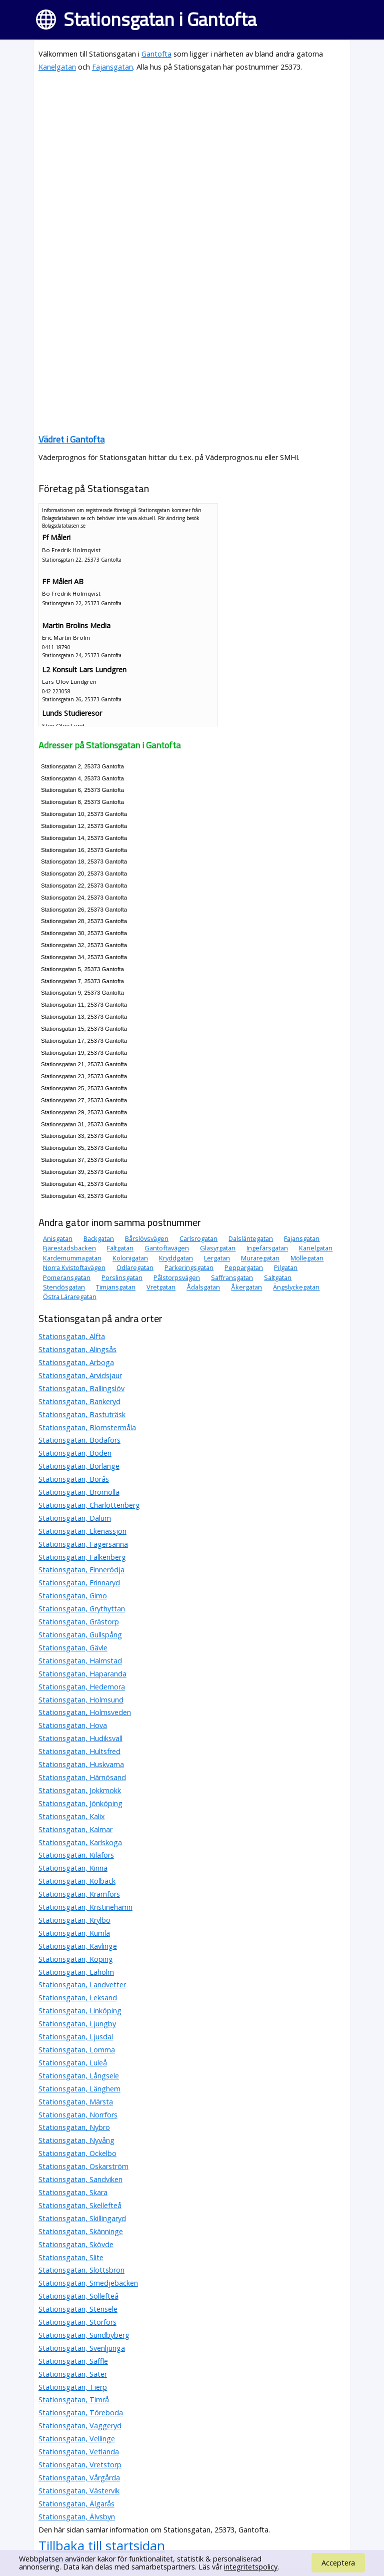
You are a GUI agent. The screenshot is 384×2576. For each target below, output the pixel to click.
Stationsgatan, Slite (71, 2257)
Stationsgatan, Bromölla (79, 1492)
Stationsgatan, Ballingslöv (81, 1388)
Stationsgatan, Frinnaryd (79, 1582)
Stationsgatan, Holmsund (81, 1699)
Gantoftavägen (166, 1247)
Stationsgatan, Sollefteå (78, 2296)
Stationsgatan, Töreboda (80, 2412)
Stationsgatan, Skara (73, 2192)
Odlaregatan (135, 1267)
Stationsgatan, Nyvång (76, 2140)
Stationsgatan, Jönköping (80, 1803)
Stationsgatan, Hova (72, 1725)
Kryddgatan (176, 1257)
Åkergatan (246, 1287)
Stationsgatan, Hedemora (81, 1686)
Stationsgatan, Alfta (71, 1336)
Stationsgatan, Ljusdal (75, 2036)
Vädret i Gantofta (71, 439)
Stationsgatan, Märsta (75, 2101)
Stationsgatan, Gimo (72, 1595)
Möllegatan (307, 1257)
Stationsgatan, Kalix (71, 1816)
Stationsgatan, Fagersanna (83, 1544)
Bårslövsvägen (146, 1238)
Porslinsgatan (122, 1277)
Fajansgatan (112, 67)
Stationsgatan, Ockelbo (77, 2153)
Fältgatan (120, 1247)
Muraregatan (260, 1257)
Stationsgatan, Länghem (79, 2088)
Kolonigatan (130, 1257)
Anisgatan (57, 1238)
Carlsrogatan (199, 1238)
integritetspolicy (251, 2566)
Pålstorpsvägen (177, 1277)
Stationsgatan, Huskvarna (81, 1764)
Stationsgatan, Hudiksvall (80, 1738)
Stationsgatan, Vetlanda (78, 2451)
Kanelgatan (57, 67)
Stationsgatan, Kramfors (79, 1894)
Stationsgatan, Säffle (73, 2361)
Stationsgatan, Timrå (73, 2399)
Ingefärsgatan (267, 1247)
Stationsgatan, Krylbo (74, 1920)
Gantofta (157, 54)
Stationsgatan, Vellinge (76, 2438)
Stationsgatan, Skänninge (80, 2231)
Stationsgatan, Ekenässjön (82, 1531)
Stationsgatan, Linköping (80, 2010)
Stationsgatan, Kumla (74, 1933)
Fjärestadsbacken (69, 1247)
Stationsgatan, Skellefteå (80, 2205)
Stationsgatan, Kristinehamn (85, 1907)
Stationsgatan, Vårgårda (79, 2477)
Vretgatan (161, 1287)
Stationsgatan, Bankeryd (79, 1401)
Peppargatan (243, 1267)
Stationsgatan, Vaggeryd (80, 2425)
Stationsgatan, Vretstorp (80, 2464)
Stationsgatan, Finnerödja (81, 1569)
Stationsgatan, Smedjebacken (88, 2283)
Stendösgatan (64, 1287)
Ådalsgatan (203, 1287)
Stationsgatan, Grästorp (78, 1621)
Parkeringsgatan (189, 1267)
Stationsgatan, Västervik (79, 2490)
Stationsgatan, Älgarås (76, 2503)
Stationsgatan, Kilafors (76, 1855)
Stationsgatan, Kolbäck (77, 1881)
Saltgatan (278, 1277)
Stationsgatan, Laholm (76, 1972)
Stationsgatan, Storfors (77, 2322)
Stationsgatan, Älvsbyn (76, 2516)
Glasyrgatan (218, 1247)
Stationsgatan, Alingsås (77, 1349)
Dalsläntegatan (250, 1238)
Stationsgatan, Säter (72, 2374)
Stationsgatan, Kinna (73, 1868)
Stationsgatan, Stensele (78, 2309)
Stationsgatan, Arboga (76, 1362)
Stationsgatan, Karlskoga (80, 1842)
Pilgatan (286, 1267)
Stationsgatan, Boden (75, 1453)
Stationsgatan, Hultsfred (79, 1751)
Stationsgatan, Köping (75, 1959)
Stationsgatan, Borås (73, 1479)
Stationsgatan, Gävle (73, 1647)
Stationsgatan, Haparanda (82, 1673)
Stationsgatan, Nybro (74, 2127)
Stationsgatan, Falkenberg (82, 1557)
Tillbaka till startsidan (101, 2545)
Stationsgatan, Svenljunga (81, 2348)
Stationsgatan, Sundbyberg (84, 2335)
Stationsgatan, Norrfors (78, 2114)
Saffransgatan (232, 1277)
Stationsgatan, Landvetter (82, 1984)
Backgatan (99, 1238)
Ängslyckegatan (296, 1287)
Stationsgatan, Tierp (72, 2387)
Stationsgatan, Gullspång (80, 1634)
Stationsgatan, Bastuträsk (82, 1414)
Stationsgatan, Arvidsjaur (80, 1375)
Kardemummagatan (72, 1257)
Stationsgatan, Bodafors (79, 1440)
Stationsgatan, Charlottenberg (89, 1505)
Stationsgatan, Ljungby (77, 2023)
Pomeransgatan (66, 1277)
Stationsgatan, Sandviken (80, 2179)
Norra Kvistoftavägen (74, 1267)
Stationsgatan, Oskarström (83, 2166)
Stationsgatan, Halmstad (80, 1660)
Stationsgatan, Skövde (76, 2244)
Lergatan (217, 1257)
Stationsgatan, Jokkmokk (79, 1790)
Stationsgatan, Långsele (78, 2075)
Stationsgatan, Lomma (76, 2049)
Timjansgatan (116, 1287)
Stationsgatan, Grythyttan (81, 1608)
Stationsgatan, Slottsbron (81, 2270)
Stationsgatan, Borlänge (79, 1466)
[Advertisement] (192, 151)
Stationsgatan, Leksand (77, 1997)
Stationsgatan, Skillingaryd (82, 2218)
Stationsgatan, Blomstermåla (87, 1427)
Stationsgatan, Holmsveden (84, 1712)
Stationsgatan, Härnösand (82, 1777)
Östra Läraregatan (69, 1296)
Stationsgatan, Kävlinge (77, 1946)
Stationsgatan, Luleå (72, 2062)
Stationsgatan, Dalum (74, 1518)
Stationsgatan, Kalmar (75, 1829)
